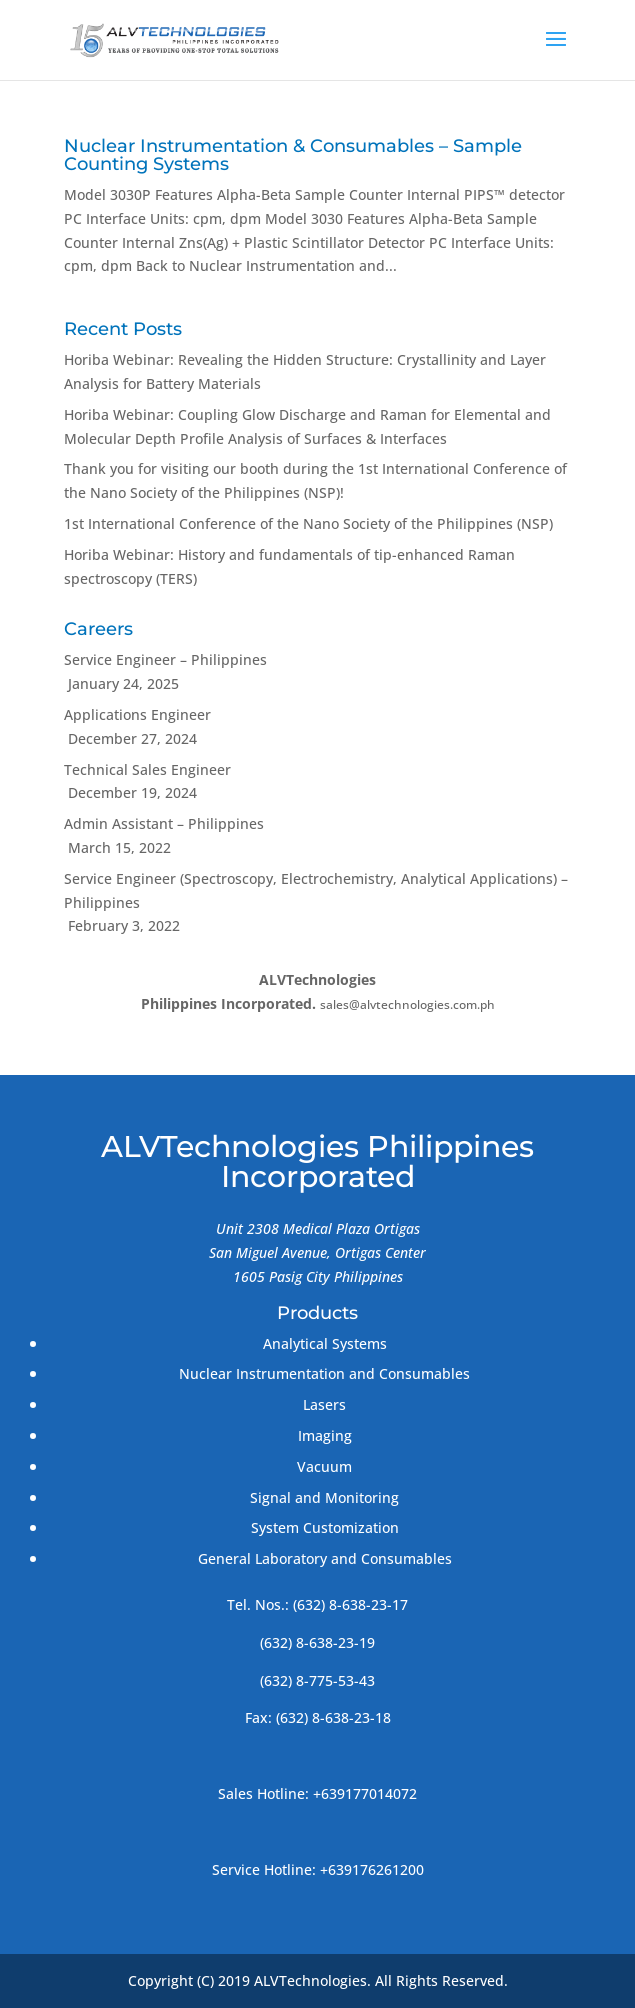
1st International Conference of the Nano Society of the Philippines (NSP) (308, 523)
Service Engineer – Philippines (165, 659)
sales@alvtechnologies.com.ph (407, 1004)
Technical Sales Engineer (147, 769)
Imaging (325, 1435)
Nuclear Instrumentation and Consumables (324, 1373)
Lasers (324, 1404)
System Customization (325, 1527)
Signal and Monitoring (324, 1497)
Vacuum (324, 1466)
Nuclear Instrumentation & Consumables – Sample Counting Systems (293, 155)
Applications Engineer (137, 714)
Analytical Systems (325, 1343)
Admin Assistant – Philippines (164, 823)
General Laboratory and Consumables (325, 1558)
